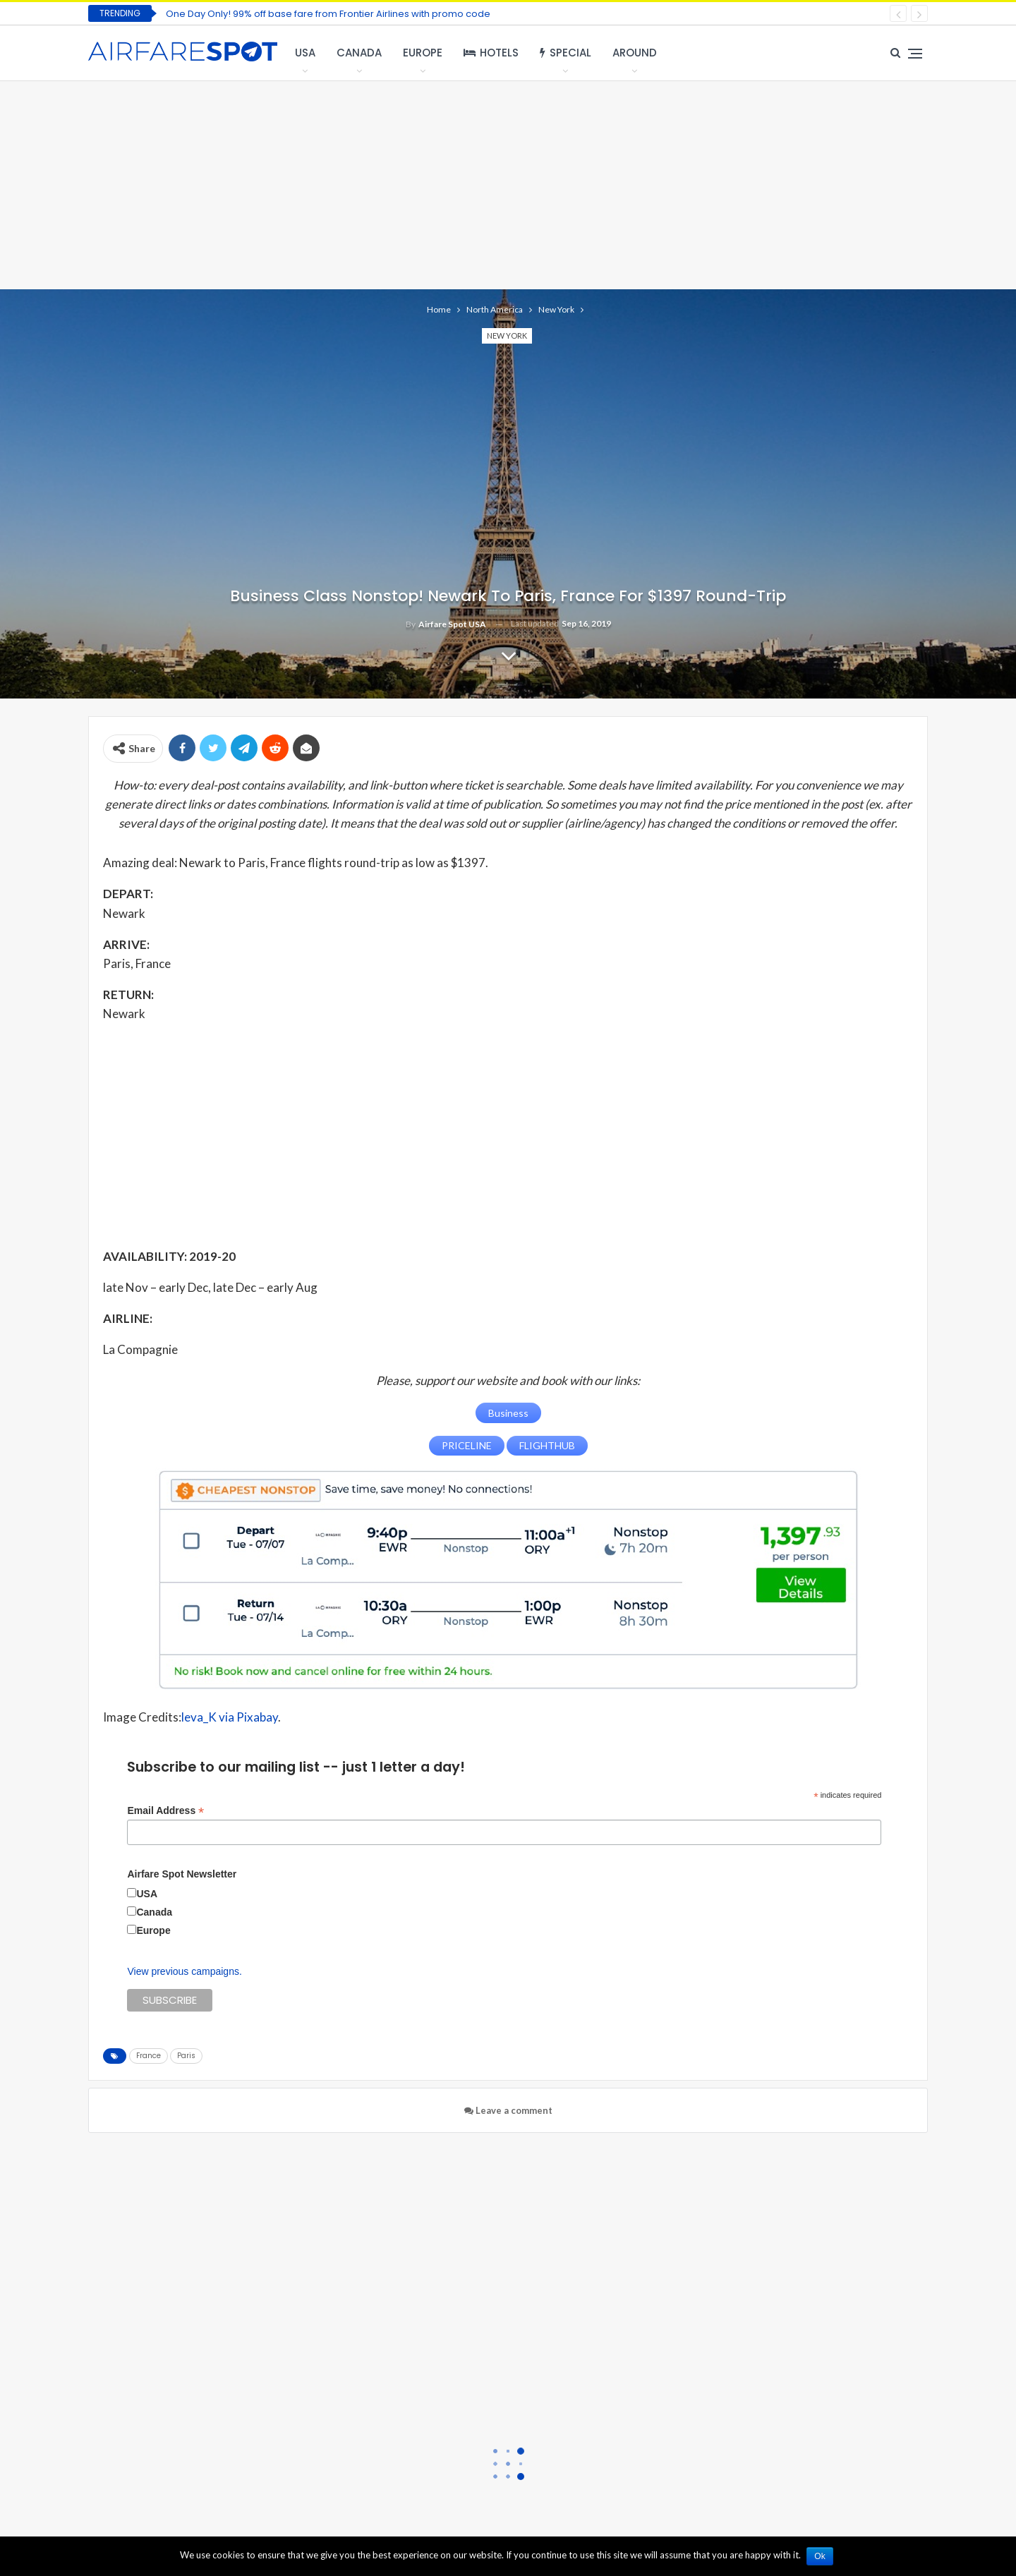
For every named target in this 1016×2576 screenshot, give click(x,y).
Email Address (165, 1810)
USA (305, 52)
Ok (821, 2556)
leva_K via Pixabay (229, 1717)
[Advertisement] (508, 183)
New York (507, 335)
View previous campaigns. (184, 1970)
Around (634, 52)
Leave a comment (508, 2109)
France (148, 2055)
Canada (359, 52)
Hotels (491, 52)
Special (565, 52)
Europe (422, 52)
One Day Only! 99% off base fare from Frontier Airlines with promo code (328, 13)
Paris (186, 2055)
